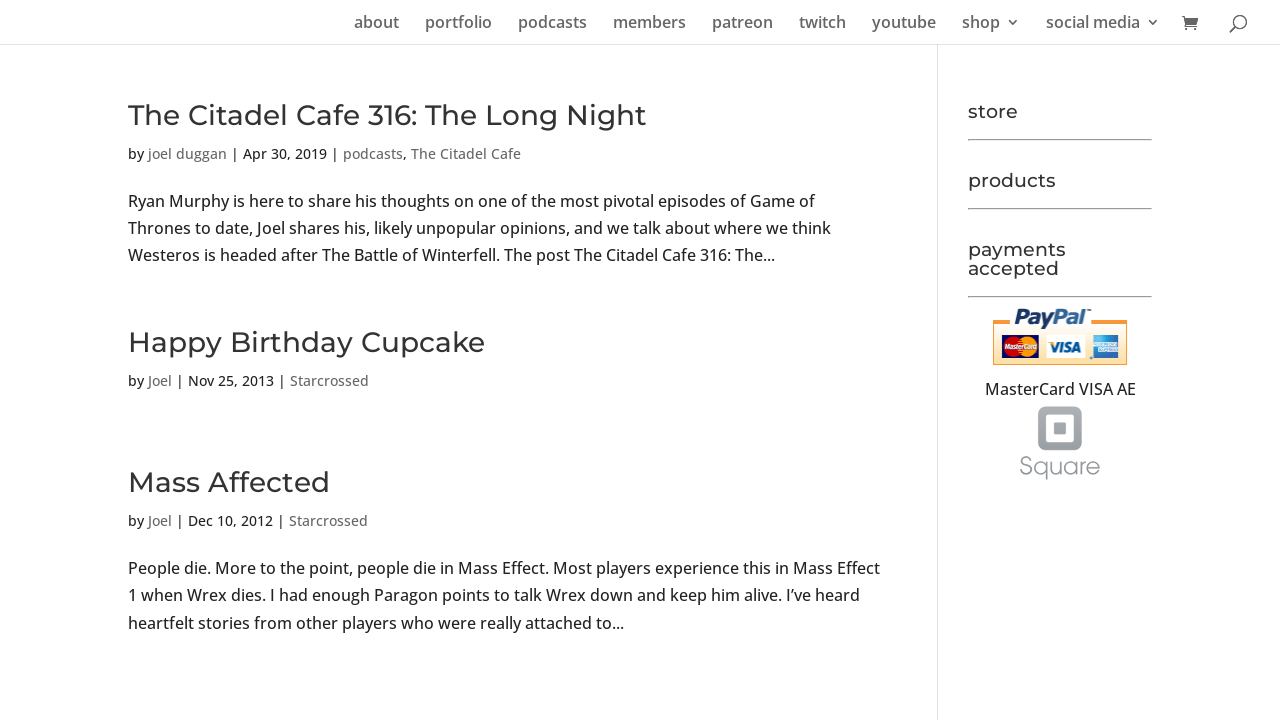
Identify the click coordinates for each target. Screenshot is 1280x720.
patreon (742, 24)
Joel (160, 380)
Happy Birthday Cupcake (306, 342)
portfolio (458, 24)
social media (1093, 24)
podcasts (552, 24)
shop (981, 24)
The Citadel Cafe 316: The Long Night (387, 115)
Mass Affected (229, 482)
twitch (822, 24)
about (376, 24)
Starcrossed (329, 380)
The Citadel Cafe (466, 153)
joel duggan (187, 153)
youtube (904, 24)
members (649, 24)
